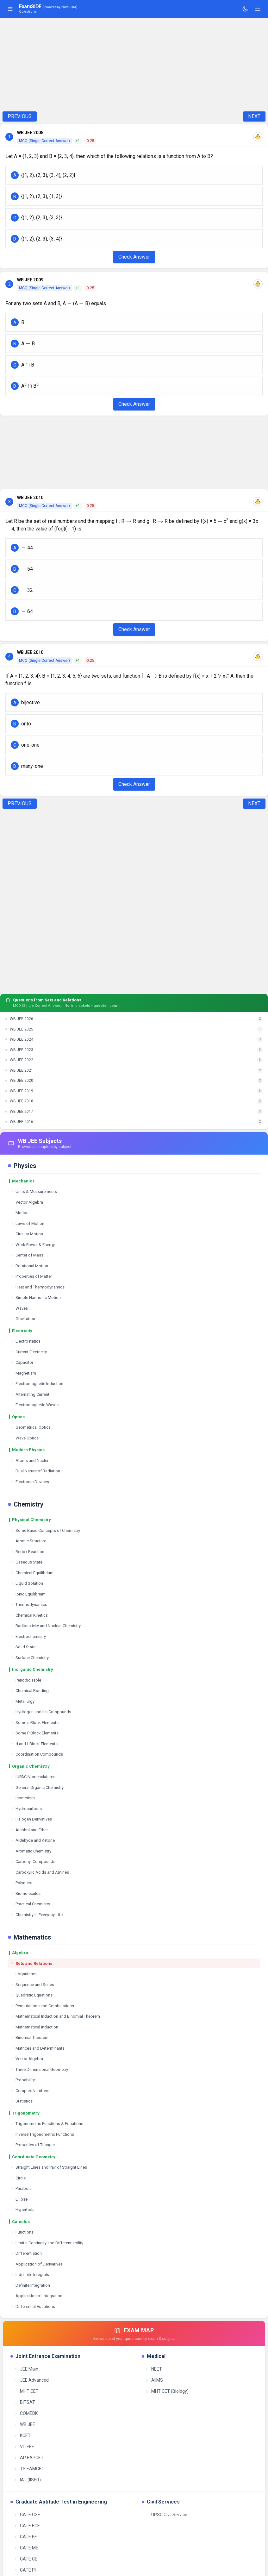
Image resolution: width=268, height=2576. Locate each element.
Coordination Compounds (36, 1754)
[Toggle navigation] (257, 9)
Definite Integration (30, 2285)
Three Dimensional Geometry (39, 2069)
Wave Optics (24, 1438)
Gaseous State (26, 1562)
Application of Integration (36, 2295)
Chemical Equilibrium (31, 1572)
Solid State (22, 1647)
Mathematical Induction (34, 2027)
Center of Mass (26, 1255)
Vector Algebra (26, 1202)
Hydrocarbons (26, 1808)
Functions (22, 2232)
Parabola (21, 2188)
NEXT (254, 116)
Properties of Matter (31, 1276)
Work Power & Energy (32, 1244)
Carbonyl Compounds (32, 1861)
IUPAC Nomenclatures (32, 1776)
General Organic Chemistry (37, 1787)
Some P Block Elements (34, 1733)
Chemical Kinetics (29, 1615)
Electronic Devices (29, 1481)
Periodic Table (25, 1680)
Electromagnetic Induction (36, 1383)
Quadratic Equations (31, 1995)
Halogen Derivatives (31, 1819)
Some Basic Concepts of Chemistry (45, 1530)
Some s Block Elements (34, 1722)
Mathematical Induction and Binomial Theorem (55, 2016)
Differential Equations (32, 2306)
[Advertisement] (134, 64)
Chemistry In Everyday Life (36, 1914)
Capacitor (21, 1362)
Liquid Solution (26, 1583)
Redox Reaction (27, 1551)
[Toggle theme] (245, 9)
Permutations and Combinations (42, 2005)
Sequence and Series (32, 1984)
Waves (19, 1308)
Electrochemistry (28, 1636)
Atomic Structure (28, 1541)
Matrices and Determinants (37, 2048)
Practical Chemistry (30, 1904)
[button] (134, 175)
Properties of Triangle (32, 2144)
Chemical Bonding (29, 1690)
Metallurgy (22, 1701)
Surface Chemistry (29, 1657)
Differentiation (26, 2253)
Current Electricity (28, 1352)
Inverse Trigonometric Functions (42, 2134)
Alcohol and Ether (29, 1829)
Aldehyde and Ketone (32, 1840)
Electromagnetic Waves (34, 1404)
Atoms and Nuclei (29, 1460)
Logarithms (23, 1973)
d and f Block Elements (34, 1743)
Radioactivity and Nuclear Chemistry (45, 1625)
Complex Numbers (29, 2090)
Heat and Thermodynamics (37, 1287)
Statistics (21, 2101)
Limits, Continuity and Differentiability (46, 2243)
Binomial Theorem (29, 2037)
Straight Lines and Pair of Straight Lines (48, 2167)
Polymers (21, 1882)
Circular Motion (26, 1234)
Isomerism (22, 1798)
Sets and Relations (31, 1963)
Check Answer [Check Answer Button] (134, 257)
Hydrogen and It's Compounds (40, 1711)
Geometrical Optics (30, 1427)
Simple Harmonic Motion (35, 1297)
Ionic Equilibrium (28, 1594)
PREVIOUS (20, 116)
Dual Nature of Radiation (35, 1471)
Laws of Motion (27, 1223)
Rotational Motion (29, 1265)
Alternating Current (29, 1394)
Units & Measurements (33, 1191)
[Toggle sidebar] (10, 9)
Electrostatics (25, 1341)
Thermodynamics (28, 1604)
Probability (22, 2080)
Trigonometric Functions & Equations (46, 2123)
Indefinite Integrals (29, 2274)
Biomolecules (25, 1893)
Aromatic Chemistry (30, 1851)
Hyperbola (22, 2209)
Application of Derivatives (36, 2264)
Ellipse (19, 2199)
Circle (18, 2178)
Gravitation (22, 1318)
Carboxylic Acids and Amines (39, 1872)
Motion (19, 1212)
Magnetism (23, 1373)
